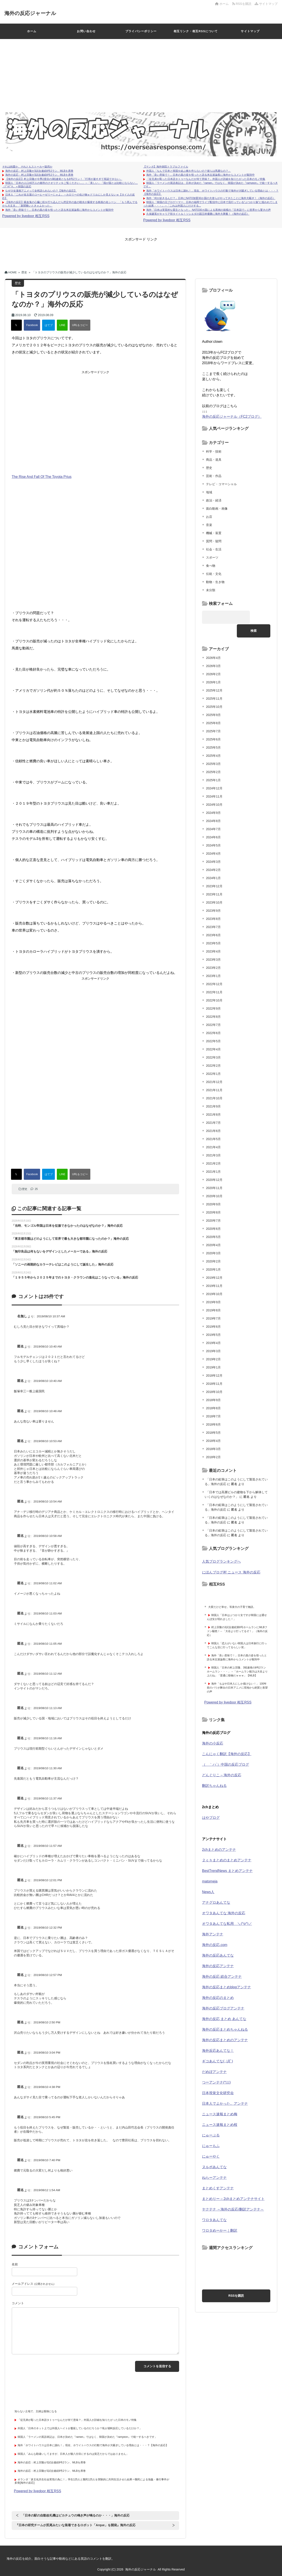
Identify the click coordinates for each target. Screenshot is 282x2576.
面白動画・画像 (217, 508)
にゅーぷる (211, 2121)
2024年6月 (213, 823)
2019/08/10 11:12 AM (47, 1673)
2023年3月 (213, 946)
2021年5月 (213, 1125)
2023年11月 (214, 880)
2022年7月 (213, 1011)
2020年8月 (213, 1198)
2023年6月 (213, 921)
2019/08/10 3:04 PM (46, 2052)
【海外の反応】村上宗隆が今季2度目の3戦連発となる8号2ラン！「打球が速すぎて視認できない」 (63, 179)
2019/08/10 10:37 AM (51, 1316)
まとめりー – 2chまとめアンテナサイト (233, 2185)
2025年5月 (213, 734)
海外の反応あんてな (218, 1942)
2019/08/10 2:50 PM (46, 2022)
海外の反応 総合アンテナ (222, 1963)
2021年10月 (214, 1084)
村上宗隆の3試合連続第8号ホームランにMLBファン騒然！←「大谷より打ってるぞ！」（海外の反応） (237, 1617)
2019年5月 (213, 1321)
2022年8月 (213, 1003)
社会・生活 (213, 549)
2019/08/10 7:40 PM (46, 2160)
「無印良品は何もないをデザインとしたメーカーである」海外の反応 (59, 1251)
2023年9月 (213, 897)
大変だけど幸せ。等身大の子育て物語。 (232, 1593)
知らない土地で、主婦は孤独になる (36, 2411)
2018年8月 (213, 1394)
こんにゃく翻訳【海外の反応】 (226, 1740)
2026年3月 (213, 652)
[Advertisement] (141, 72)
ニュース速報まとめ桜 (219, 2111)
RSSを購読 (242, 4)
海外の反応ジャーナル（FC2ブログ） (232, 416)
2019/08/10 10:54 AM (47, 1501)
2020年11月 (214, 1174)
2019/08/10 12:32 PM (47, 1927)
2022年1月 (213, 1060)
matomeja (209, 1868)
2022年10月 (214, 986)
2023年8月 (213, 905)
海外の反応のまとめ (218, 1984)
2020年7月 (213, 1207)
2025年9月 (213, 701)
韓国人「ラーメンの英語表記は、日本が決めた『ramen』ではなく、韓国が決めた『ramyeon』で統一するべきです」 (87, 2436)
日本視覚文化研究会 (218, 2079)
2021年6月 (213, 1117)
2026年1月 (213, 668)
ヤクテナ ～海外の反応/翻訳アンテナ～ (233, 2196)
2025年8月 (213, 709)
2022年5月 (213, 1027)
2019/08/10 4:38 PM (46, 2087)
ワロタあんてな (214, 2206)
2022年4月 (213, 1035)
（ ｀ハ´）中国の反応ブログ (225, 1751)
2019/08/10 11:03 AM (47, 1613)
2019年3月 (213, 1337)
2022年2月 (213, 1052)
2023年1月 (213, 962)
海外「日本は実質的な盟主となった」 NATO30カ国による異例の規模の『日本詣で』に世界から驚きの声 (208, 209)
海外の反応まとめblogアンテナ (226, 1973)
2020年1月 (213, 1256)
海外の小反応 (212, 1730)
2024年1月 (213, 864)
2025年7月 (213, 717)
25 (34, 1189)
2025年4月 (213, 742)
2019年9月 (213, 1288)
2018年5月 (213, 1419)
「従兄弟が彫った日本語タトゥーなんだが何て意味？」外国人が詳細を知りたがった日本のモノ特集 (205, 179)
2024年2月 (213, 856)
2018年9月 (213, 1386)
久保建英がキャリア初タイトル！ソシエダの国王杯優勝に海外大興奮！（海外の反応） (197, 213)
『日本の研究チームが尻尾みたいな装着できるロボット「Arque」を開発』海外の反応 (75, 2525)
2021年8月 (213, 1101)
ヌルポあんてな (214, 2153)
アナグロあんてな (216, 1889)
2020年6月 (213, 1215)
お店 (209, 516)
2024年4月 (213, 840)
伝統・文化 (213, 574)
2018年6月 (213, 1411)
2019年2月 (213, 1345)
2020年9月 (213, 1190)
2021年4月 (213, 1133)
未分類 (210, 590)
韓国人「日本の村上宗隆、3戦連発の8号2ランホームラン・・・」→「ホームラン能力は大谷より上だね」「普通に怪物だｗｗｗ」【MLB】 (237, 1657)
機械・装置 (213, 533)
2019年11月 (214, 1272)
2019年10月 (214, 1280)
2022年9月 (213, 995)
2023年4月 (213, 937)
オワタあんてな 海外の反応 (223, 1899)
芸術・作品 (213, 476)
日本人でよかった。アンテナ (225, 2090)
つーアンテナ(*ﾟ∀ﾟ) (216, 2069)
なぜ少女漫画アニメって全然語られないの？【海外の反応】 (41, 190)
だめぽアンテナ (214, 2058)
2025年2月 (213, 758)
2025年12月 (214, 676)
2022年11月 (214, 978)
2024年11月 (214, 783)
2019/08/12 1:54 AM (46, 2190)
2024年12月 (214, 774)
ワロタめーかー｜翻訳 (219, 2217)
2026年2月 (213, 660)
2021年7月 (213, 1109)
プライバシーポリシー (141, 31)
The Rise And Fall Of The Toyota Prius (42, 477)
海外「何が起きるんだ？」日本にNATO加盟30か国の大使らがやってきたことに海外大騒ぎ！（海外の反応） (210, 198)
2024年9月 (213, 799)
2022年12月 (214, 970)
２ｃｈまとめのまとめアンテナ (226, 1846)
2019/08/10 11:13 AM (47, 1708)
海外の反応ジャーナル (33, 13)
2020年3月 (213, 1239)
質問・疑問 (213, 541)
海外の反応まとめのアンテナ (225, 2026)
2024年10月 (214, 791)
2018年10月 (214, 1378)
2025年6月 (213, 725)
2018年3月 (213, 1435)
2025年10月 (214, 693)
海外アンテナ (212, 1920)
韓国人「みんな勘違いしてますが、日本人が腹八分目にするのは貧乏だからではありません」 (73, 2453)
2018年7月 (213, 1402)
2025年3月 (213, 750)
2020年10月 (214, 1182)
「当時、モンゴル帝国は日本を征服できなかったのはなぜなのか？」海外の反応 (67, 1225)
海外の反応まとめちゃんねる (225, 2016)
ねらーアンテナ (214, 2164)
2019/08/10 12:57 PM (47, 1975)
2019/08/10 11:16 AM (47, 1738)
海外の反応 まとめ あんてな (224, 2005)
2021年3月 (213, 1141)
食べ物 (210, 565)
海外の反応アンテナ (218, 1952)
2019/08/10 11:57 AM (47, 1845)
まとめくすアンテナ (218, 2174)
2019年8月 (213, 1296)
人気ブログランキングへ (221, 1548)
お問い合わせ (86, 31)
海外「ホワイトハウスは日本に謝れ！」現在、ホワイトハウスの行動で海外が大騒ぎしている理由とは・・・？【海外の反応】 (93, 2445)
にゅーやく (211, 2143)
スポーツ (212, 557)
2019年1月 (213, 1353)
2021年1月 (213, 1158)
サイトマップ (266, 4)
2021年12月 (214, 1068)
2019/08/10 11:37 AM (47, 1798)
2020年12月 (214, 1166)
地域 (209, 492)
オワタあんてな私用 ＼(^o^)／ (227, 1910)
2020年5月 (213, 1223)
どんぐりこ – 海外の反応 (221, 1761)
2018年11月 (214, 1370)
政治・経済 (213, 500)
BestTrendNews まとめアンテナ (227, 1857)
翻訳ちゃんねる (214, 1772)
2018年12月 (214, 1362)
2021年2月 (213, 1150)
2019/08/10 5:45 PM (46, 2117)
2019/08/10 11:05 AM (47, 1643)
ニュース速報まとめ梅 (219, 2100)
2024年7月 (213, 815)
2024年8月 (213, 807)
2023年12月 (214, 872)
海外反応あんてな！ (218, 2037)
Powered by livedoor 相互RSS (25, 216)
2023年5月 (213, 929)
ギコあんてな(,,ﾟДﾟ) (217, 2047)
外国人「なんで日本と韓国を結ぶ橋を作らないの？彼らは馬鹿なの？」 (188, 170)
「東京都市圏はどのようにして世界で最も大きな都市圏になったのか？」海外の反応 (70, 1238)
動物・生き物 (215, 582)
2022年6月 (213, 1019)
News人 (208, 1878)
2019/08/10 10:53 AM (47, 1441)
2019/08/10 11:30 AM (47, 1768)
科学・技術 (213, 451)
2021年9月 (213, 1092)
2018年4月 (213, 1427)
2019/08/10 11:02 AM (47, 1583)
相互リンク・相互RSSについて (196, 31)
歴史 (24, 1189)
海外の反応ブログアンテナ (223, 1994)
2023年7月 (213, 913)
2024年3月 (213, 848)
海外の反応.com (214, 1931)
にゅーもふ (211, 2132)
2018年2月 (213, 1443)
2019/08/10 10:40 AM (47, 1346)
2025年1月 (213, 766)
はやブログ (211, 1804)
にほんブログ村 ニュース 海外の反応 (231, 1558)
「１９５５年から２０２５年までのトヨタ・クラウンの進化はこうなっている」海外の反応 (75, 1277)
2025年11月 (214, 685)
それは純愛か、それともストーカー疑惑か (27, 166)
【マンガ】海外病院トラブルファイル (165, 166)
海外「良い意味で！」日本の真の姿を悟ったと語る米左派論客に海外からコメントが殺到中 (59, 209)
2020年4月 (213, 1231)
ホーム (222, 4)
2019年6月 (213, 1313)
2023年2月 (213, 954)
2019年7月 (213, 1305)
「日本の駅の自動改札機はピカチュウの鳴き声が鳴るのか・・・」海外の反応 (74, 2515)
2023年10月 (214, 889)
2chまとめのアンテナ (219, 1836)
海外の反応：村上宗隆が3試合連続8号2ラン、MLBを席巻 (39, 170)
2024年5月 (213, 831)
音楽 (209, 525)
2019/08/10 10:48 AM (47, 1411)
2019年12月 (214, 1264)
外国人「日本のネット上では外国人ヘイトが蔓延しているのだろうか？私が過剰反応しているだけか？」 (80, 2428)
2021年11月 (214, 1076)
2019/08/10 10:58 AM (47, 1536)
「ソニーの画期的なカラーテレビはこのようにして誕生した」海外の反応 (62, 1264)
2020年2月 (213, 1247)
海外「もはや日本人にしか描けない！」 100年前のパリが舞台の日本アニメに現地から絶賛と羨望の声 (237, 1673)
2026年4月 (213, 644)
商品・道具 (213, 459)
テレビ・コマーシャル (221, 484)
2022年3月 (213, 1044)
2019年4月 (213, 1329)
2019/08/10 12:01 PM (47, 1880)
